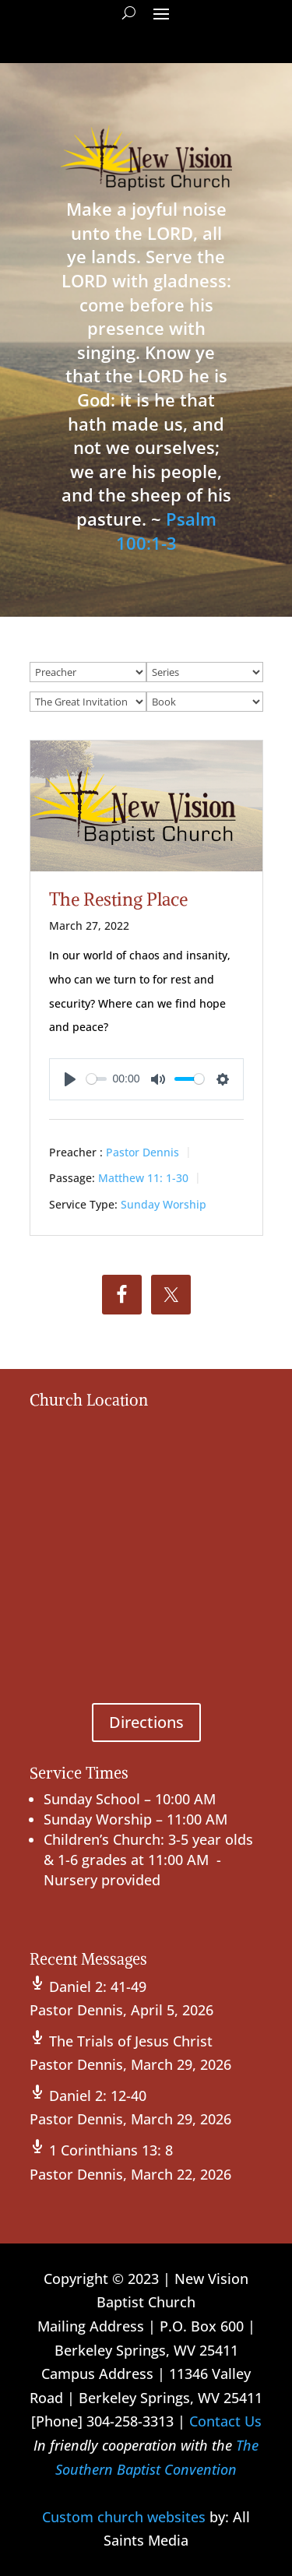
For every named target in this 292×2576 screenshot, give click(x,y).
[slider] (96, 1079)
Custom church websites (124, 2516)
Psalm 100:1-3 (166, 530)
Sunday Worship (163, 1204)
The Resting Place (118, 899)
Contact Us (225, 2421)
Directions (146, 1722)
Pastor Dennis (142, 1152)
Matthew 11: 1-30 (143, 1177)
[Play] (70, 1079)
